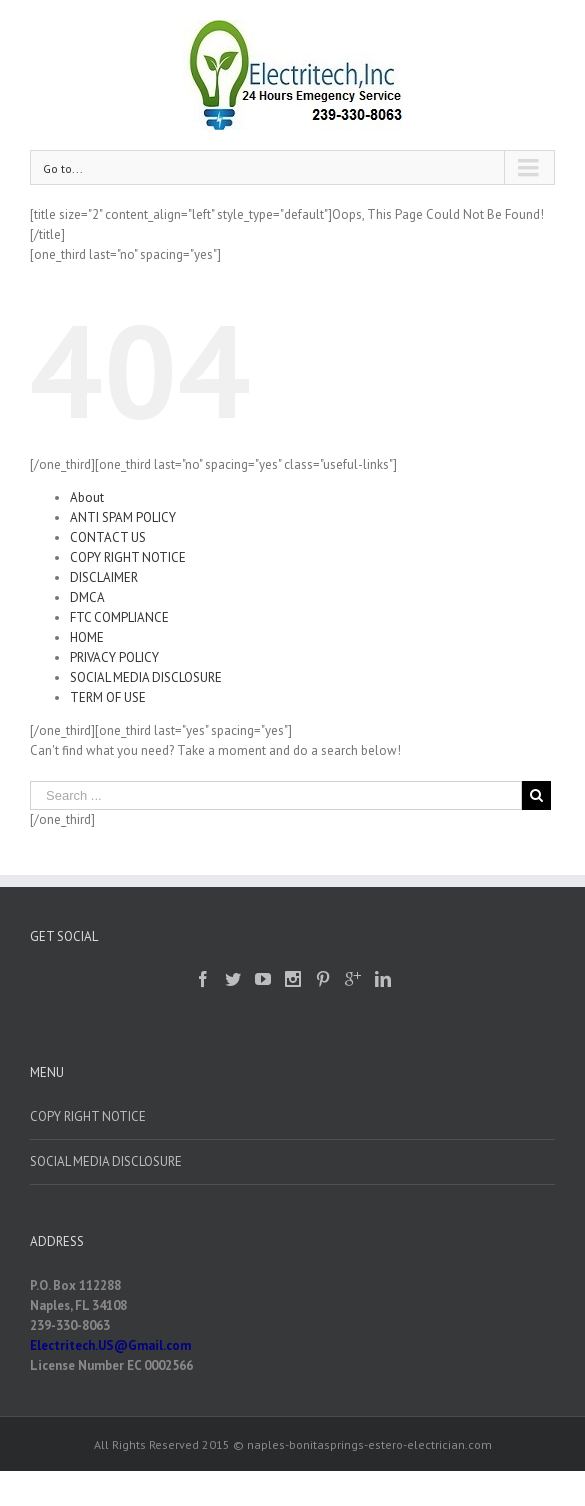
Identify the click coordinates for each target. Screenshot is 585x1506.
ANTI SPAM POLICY (123, 517)
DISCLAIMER (104, 577)
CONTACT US (108, 537)
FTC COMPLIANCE (119, 617)
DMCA (87, 597)
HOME (87, 637)
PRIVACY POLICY (114, 657)
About (87, 497)
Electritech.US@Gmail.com (110, 1345)
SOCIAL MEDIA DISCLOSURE (146, 677)
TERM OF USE (108, 697)
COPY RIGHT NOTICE (128, 557)
